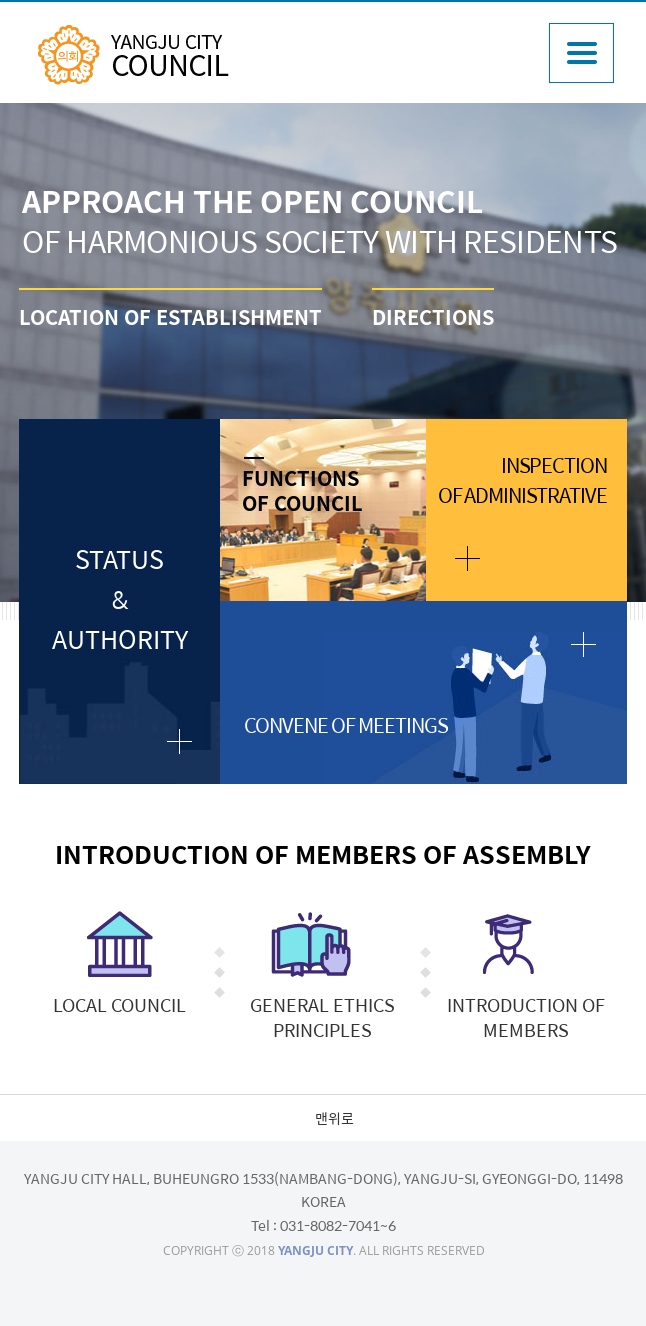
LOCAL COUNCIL (119, 1004)
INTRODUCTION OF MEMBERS (526, 1017)
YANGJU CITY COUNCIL (133, 55)
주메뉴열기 (581, 53)
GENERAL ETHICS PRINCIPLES (322, 1017)
